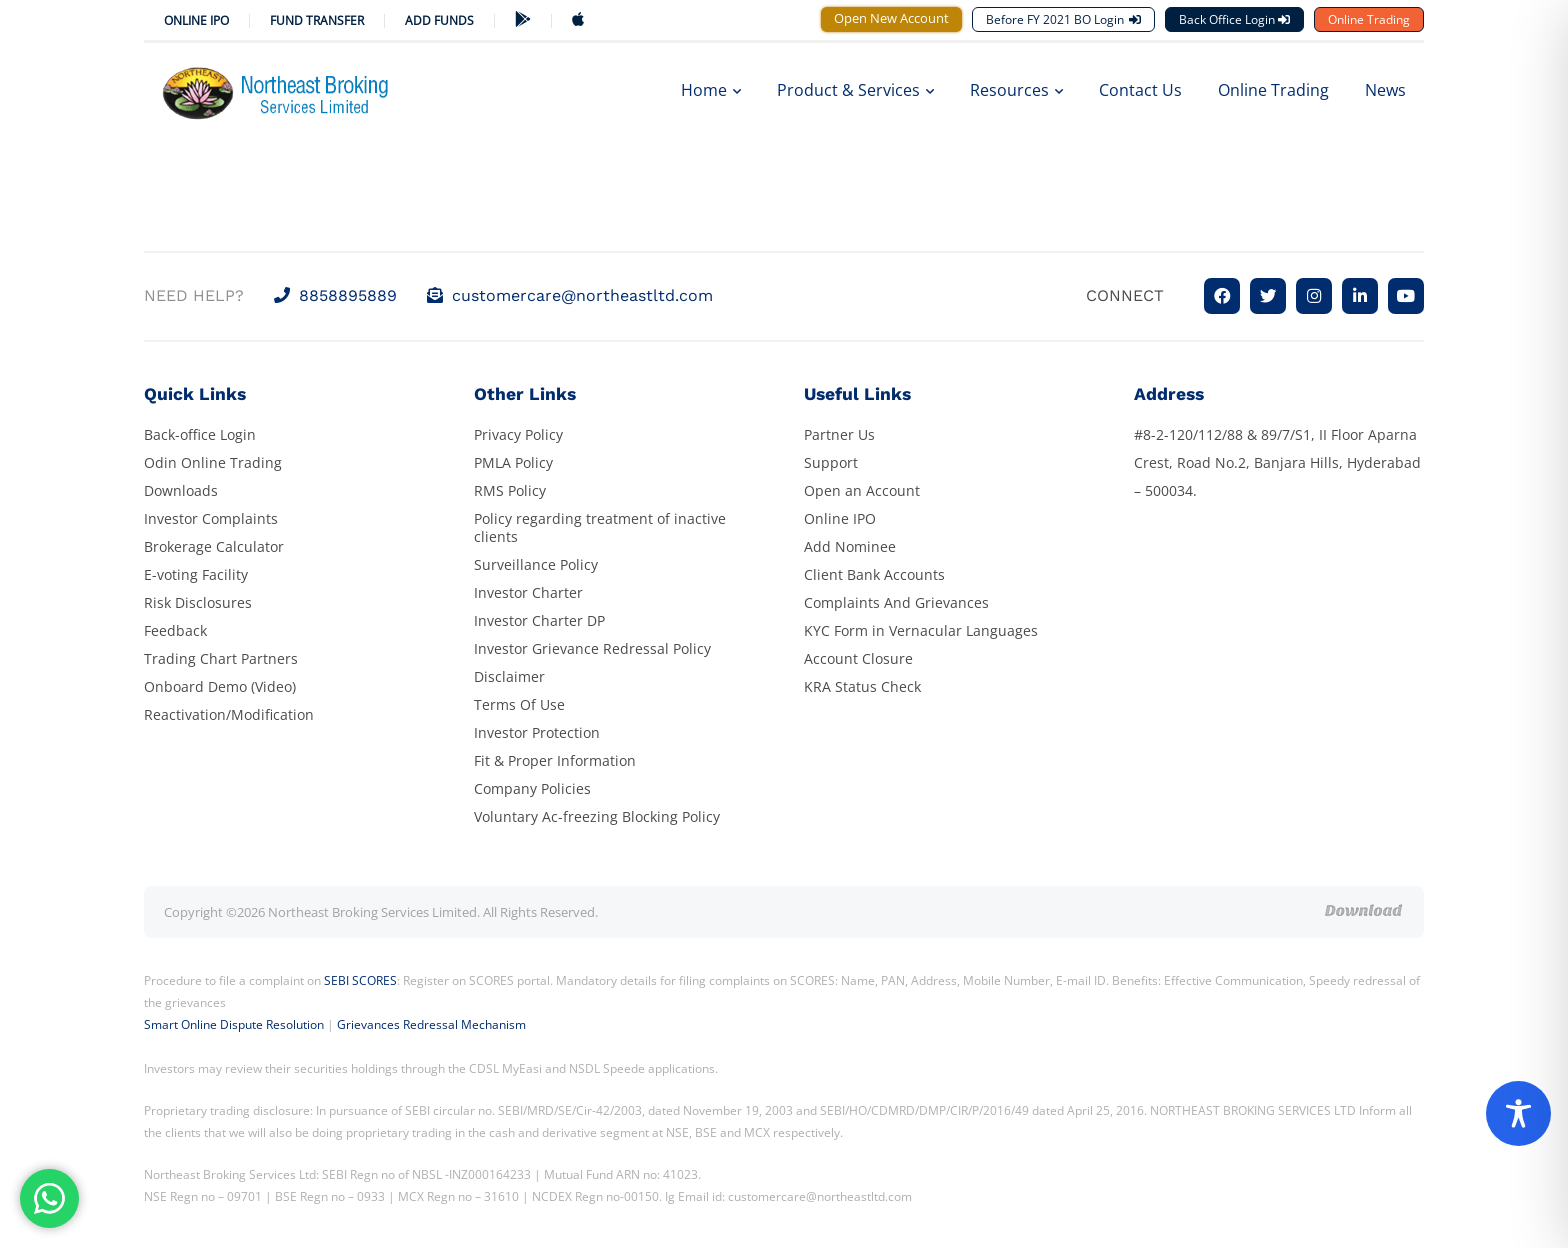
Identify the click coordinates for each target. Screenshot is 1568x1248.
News (1385, 90)
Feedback (175, 630)
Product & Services (855, 90)
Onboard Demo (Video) (220, 686)
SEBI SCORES (360, 980)
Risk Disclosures (198, 602)
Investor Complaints (211, 518)
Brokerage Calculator (214, 546)
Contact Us (1140, 90)
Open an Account (862, 490)
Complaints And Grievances (896, 602)
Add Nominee (850, 546)
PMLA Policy (513, 462)
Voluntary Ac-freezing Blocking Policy (597, 816)
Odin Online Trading (213, 462)
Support (831, 462)
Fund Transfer (317, 20)
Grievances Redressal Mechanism (431, 1024)
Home (711, 90)
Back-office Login (200, 434)
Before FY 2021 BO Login (1063, 19)
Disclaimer (509, 676)
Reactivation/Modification (229, 714)
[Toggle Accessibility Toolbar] (1518, 1113)
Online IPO (196, 20)
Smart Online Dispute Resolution (234, 1024)
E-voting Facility (196, 574)
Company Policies (532, 788)
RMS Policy (510, 490)
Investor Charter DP (539, 620)
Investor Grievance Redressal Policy (592, 648)
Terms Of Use (519, 704)
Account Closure (858, 658)
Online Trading (1369, 19)
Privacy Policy (518, 434)
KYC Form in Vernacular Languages (921, 630)
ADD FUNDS (439, 20)
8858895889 (335, 295)
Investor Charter (528, 592)
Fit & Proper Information (555, 760)
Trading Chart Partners (221, 658)
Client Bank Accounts (874, 574)
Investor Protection (537, 732)
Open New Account (891, 18)
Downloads (181, 490)
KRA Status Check (862, 686)
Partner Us (839, 434)
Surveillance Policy (536, 564)
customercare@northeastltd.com (570, 295)
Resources (1016, 90)
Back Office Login (1234, 19)
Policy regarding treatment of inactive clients (600, 527)
